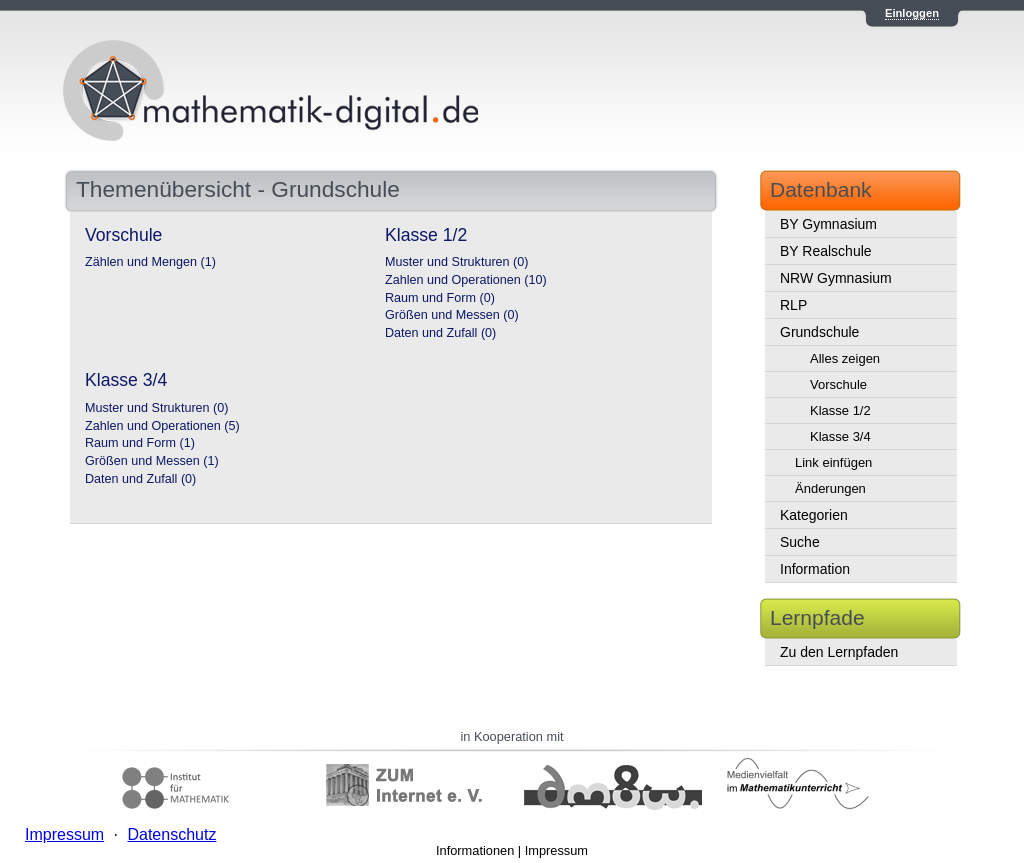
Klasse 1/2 (840, 410)
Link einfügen (833, 462)
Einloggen (912, 13)
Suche (800, 542)
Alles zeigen (845, 358)
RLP (793, 305)
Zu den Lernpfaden (839, 652)
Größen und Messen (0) (452, 315)
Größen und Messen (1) (152, 461)
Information (815, 569)
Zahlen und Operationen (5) (162, 426)
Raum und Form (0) (440, 298)
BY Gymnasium (828, 224)
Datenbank (821, 189)
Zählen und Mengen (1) (150, 262)
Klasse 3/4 (840, 436)
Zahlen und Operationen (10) (466, 280)
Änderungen (830, 488)
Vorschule (838, 384)
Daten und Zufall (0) (440, 333)
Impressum (556, 850)
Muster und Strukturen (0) (457, 262)
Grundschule (819, 332)
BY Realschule (826, 251)
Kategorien (814, 515)
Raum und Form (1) (140, 443)
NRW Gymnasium (836, 278)
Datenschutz (171, 834)
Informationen (475, 850)
